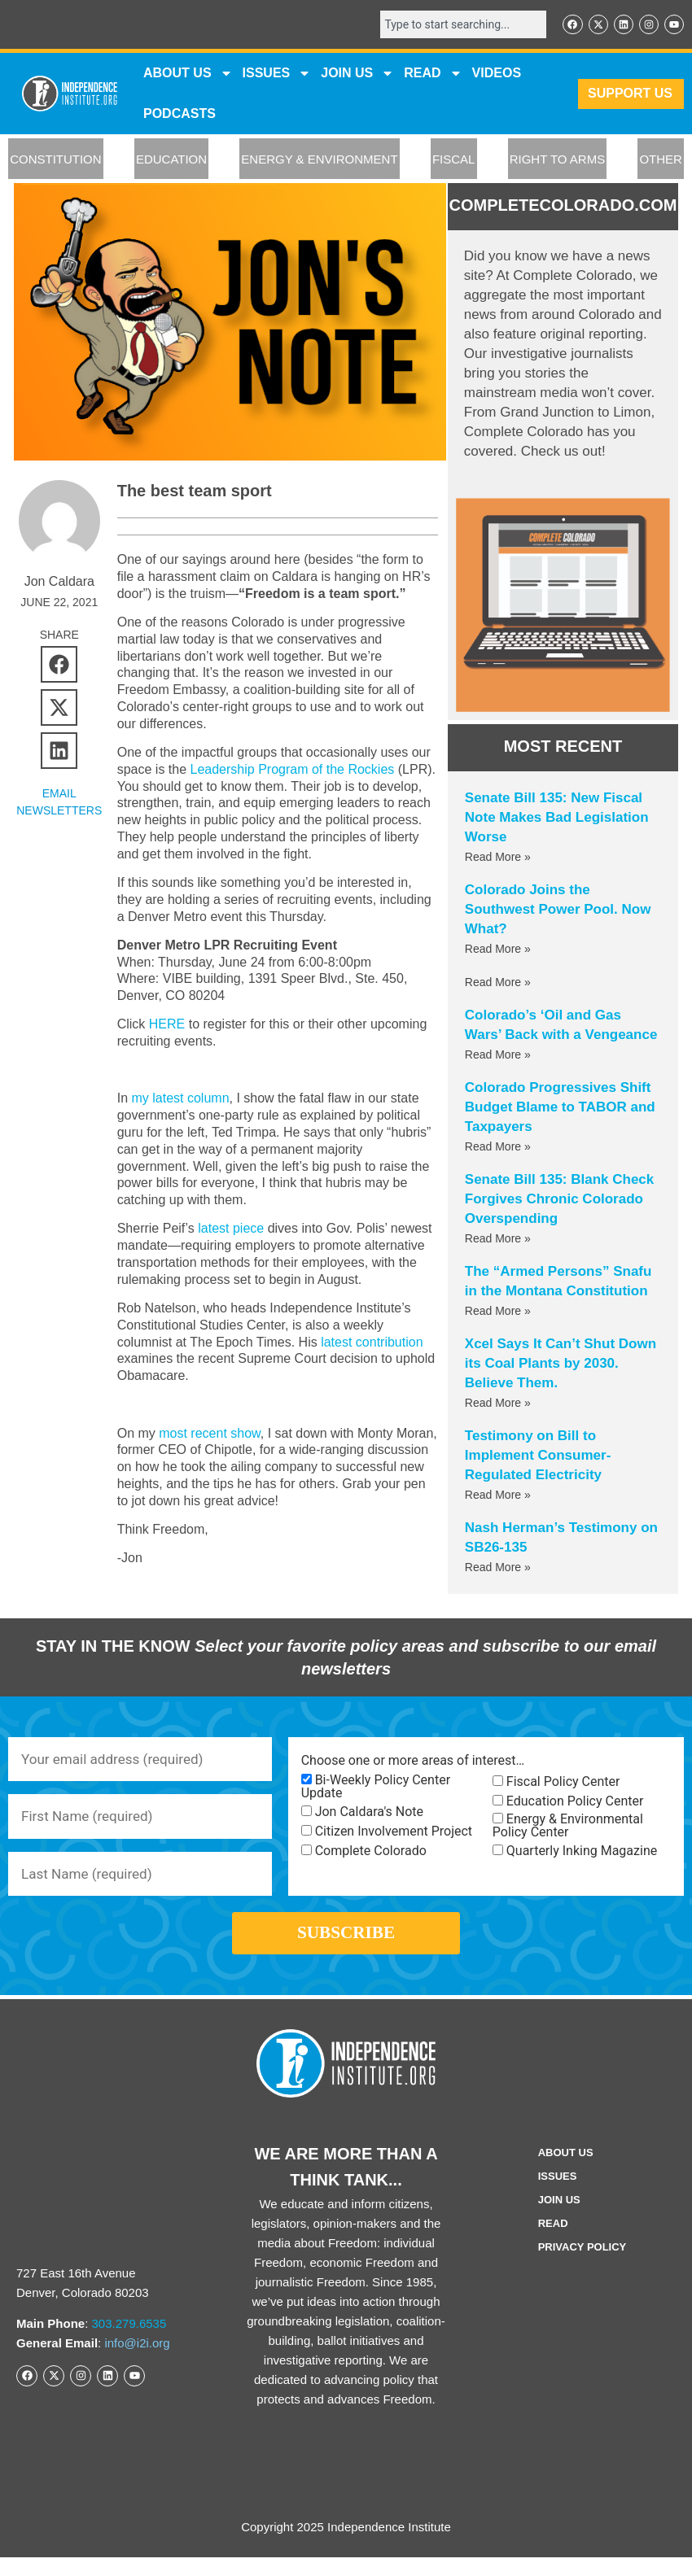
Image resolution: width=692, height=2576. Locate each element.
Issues (277, 75)
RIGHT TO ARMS (558, 161)
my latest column (180, 1098)
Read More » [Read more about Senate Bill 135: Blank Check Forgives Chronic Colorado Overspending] (498, 1240)
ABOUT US (188, 75)
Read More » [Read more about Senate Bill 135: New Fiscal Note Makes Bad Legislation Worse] (498, 858)
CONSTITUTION (56, 161)
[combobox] (456, 25)
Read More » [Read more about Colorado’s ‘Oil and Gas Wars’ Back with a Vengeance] (498, 1056)
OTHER (660, 161)
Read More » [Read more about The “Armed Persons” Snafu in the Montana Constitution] (498, 1312)
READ (433, 75)
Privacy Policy (582, 2265)
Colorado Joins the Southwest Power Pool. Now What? (558, 911)
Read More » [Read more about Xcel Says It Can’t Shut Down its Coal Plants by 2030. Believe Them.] (498, 1404)
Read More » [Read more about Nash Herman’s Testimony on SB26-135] (498, 1568)
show (245, 1433)
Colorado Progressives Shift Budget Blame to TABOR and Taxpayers (560, 1108)
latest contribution (372, 1342)
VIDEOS (496, 74)
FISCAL (453, 161)
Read (553, 2242)
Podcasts (179, 115)
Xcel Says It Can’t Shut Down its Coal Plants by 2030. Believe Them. (560, 1365)
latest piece (231, 1228)
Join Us (559, 2218)
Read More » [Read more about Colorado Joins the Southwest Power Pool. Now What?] (498, 950)
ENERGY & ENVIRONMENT (319, 161)
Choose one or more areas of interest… (412, 1761)
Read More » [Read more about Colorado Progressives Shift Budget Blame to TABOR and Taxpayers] (498, 1148)
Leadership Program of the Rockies (293, 769)
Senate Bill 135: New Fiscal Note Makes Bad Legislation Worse (557, 819)
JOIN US (357, 75)
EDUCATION (171, 161)
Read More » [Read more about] (498, 983)
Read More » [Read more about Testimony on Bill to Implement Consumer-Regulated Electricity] (498, 1496)
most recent (194, 1433)
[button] (59, 664)
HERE (167, 1024)
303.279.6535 (129, 2342)
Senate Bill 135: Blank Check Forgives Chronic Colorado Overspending (559, 1200)
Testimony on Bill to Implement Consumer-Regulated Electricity (538, 1457)
